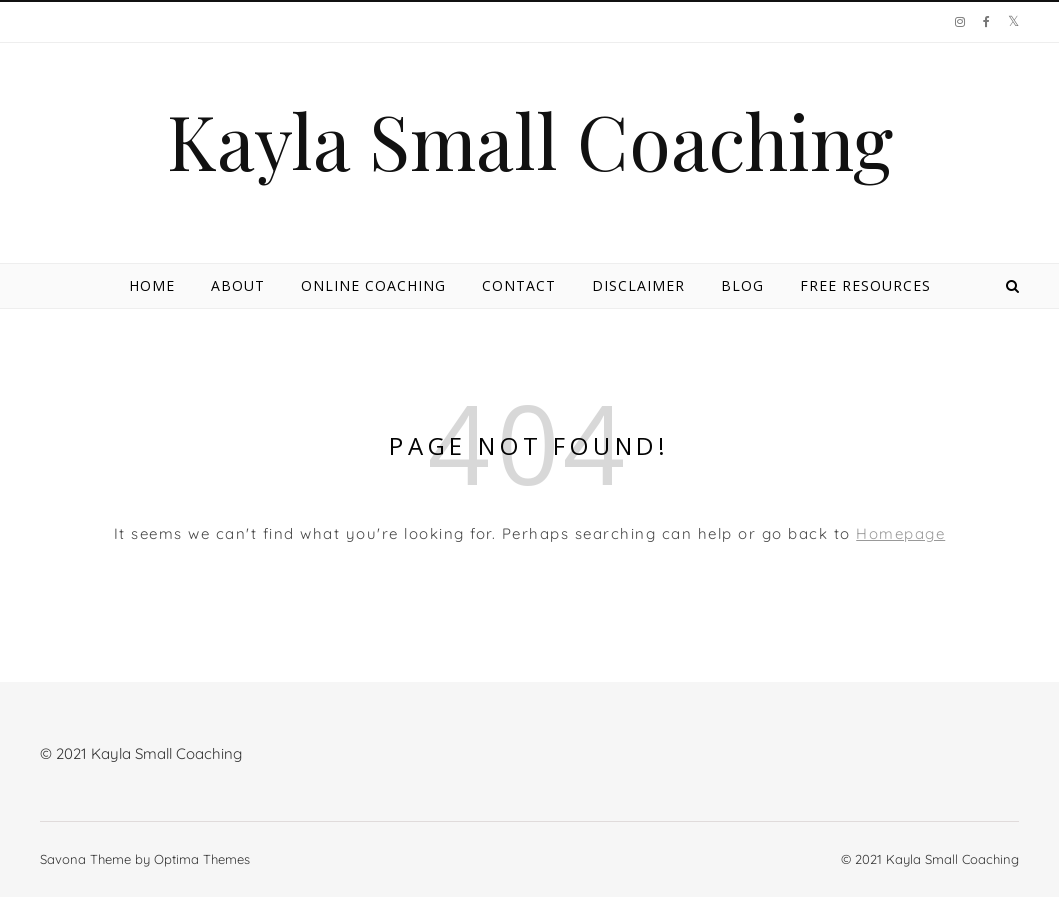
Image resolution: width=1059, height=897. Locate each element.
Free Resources (865, 285)
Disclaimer (638, 285)
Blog (742, 285)
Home (152, 285)
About (238, 285)
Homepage (900, 533)
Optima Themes (202, 859)
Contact (519, 285)
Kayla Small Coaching (530, 140)
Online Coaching (373, 285)
